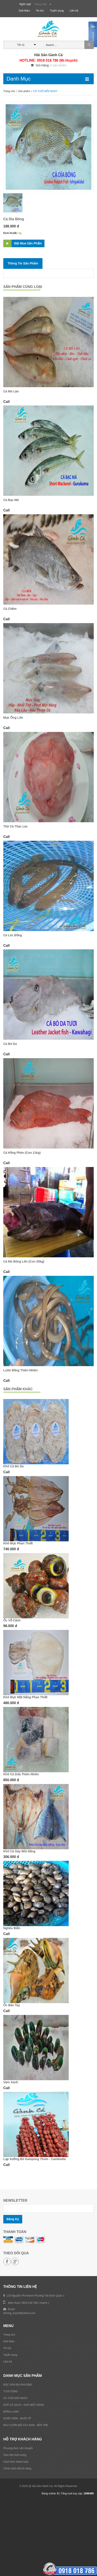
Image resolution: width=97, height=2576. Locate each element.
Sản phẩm (24, 91)
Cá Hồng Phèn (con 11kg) (22, 1152)
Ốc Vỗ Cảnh (11, 1620)
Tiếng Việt (42, 4)
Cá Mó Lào (11, 391)
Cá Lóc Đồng (12, 935)
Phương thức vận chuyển (18, 2448)
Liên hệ (74, 10)
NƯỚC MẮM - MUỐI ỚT (17, 2418)
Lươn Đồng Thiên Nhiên (20, 1370)
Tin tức (40, 10)
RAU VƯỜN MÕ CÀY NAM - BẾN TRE (25, 2425)
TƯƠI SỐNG (10, 2391)
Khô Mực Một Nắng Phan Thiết (25, 1697)
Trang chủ (9, 91)
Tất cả (20, 44)
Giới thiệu (25, 10)
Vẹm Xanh (10, 2082)
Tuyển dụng (57, 10)
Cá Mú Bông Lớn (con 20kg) (23, 1261)
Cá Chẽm (10, 608)
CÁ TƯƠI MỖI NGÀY (15, 2398)
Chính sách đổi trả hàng (17, 2468)
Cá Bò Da (10, 1044)
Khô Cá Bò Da (13, 1466)
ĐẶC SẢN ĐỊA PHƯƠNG (17, 2384)
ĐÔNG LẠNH (11, 2411)
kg (20, 233)
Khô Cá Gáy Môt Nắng (19, 1851)
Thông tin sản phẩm (23, 263)
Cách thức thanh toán (15, 2461)
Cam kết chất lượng (14, 2455)
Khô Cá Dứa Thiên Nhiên (21, 1774)
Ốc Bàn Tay (11, 2005)
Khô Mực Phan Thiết (18, 1543)
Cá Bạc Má (11, 500)
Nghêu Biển (11, 1928)
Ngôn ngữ (25, 4)
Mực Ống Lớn (13, 717)
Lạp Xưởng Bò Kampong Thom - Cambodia (34, 2159)
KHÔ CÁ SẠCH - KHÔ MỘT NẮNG (23, 2404)
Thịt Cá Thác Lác (15, 826)
